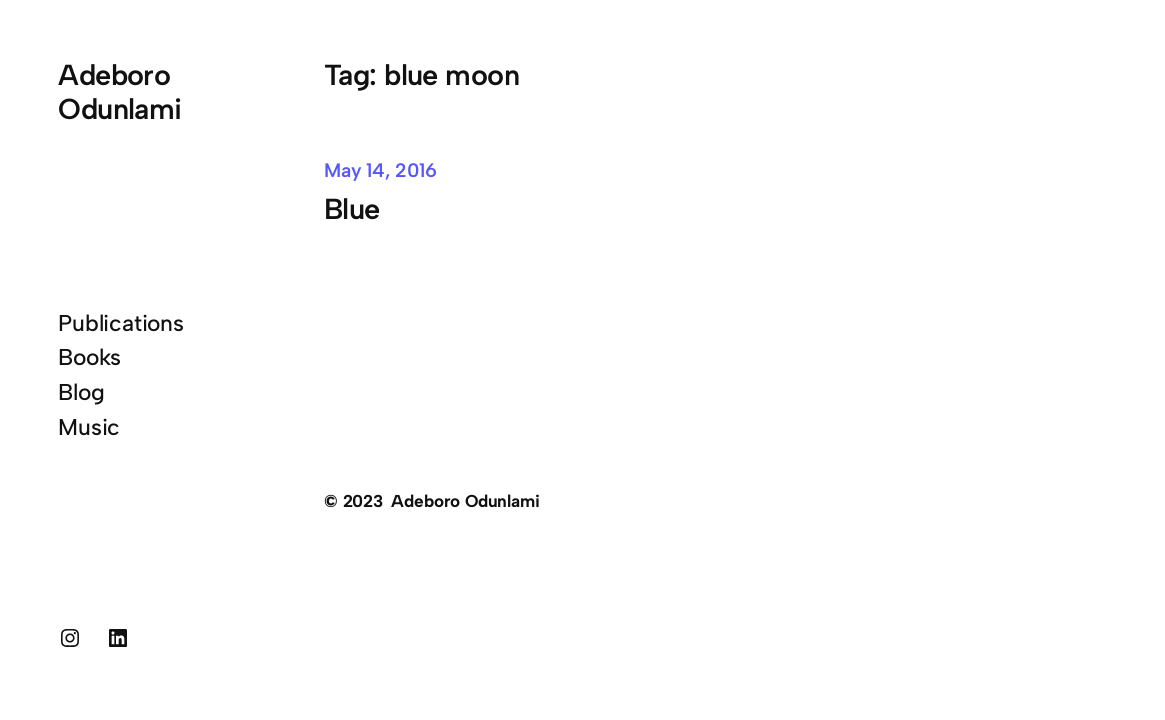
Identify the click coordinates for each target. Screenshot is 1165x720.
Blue (355, 208)
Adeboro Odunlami (119, 91)
